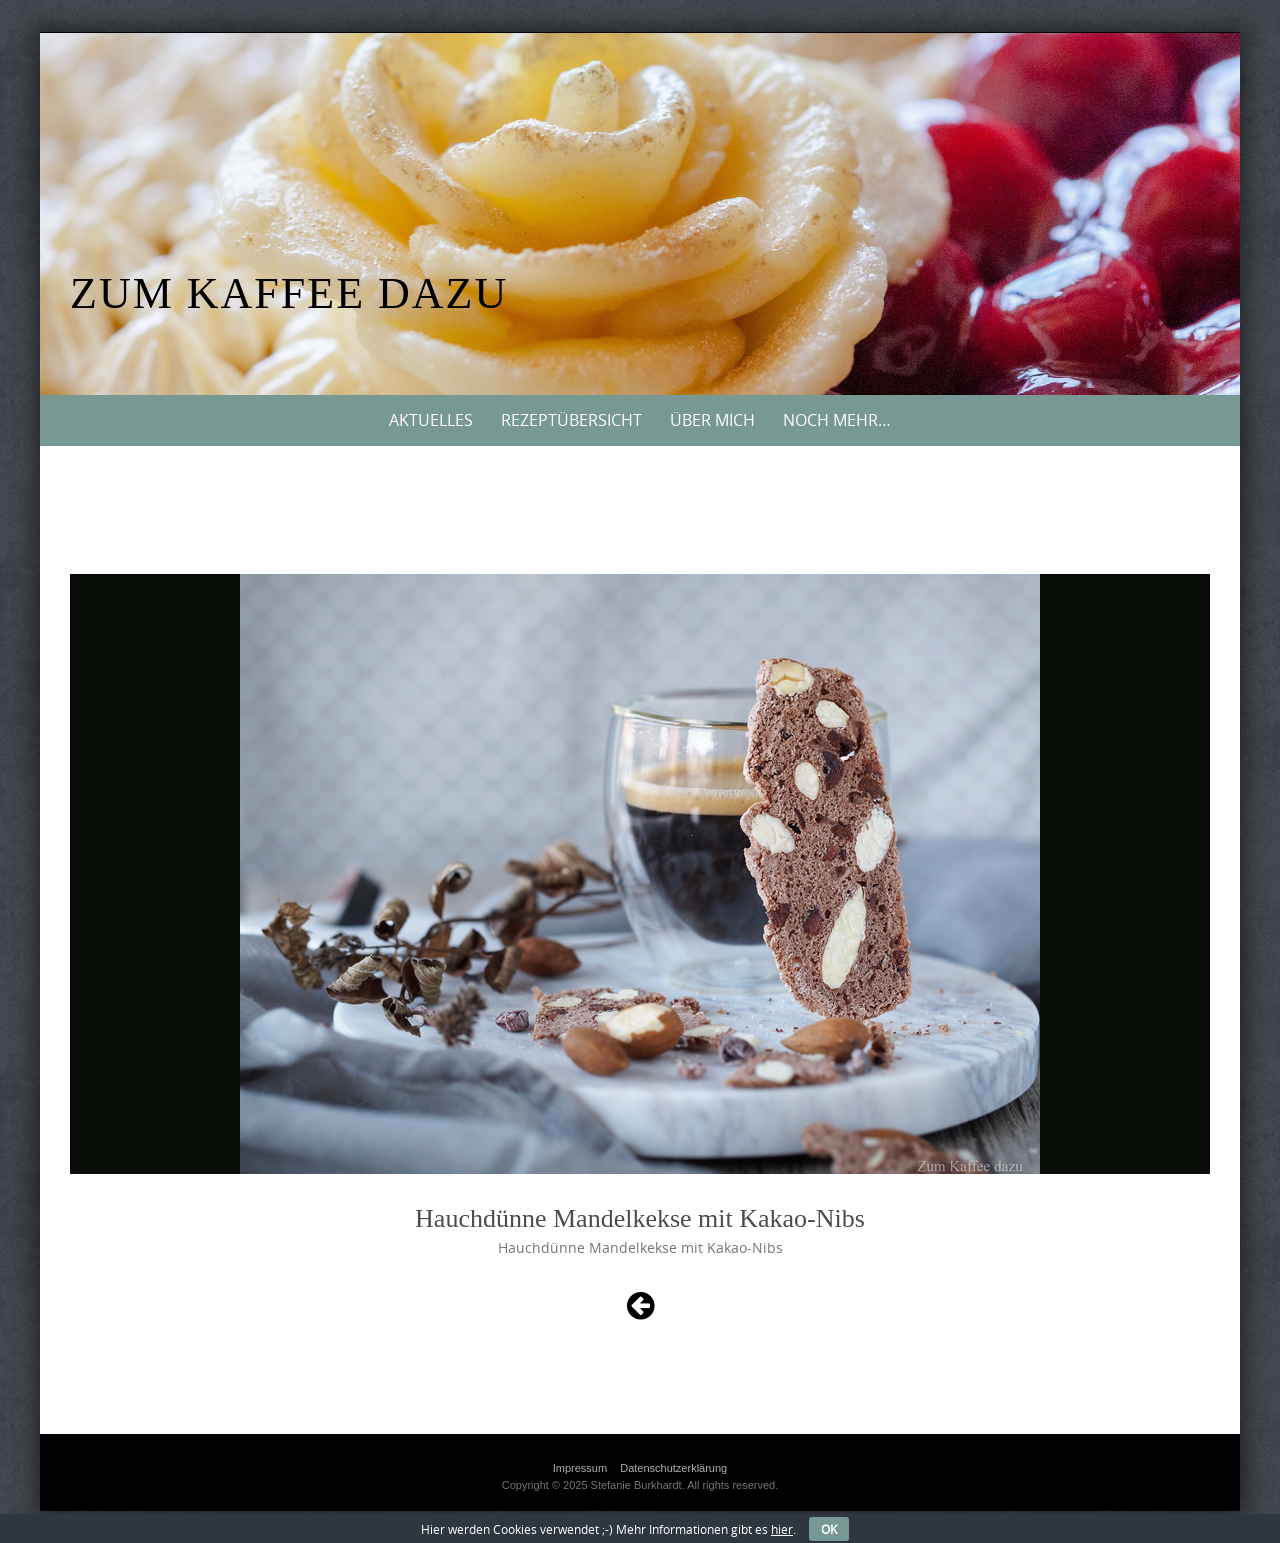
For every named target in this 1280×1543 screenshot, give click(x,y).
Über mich (712, 420)
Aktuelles (431, 420)
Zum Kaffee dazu (289, 293)
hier (782, 1529)
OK (829, 1529)
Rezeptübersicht (571, 420)
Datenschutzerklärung (673, 1468)
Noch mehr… (837, 420)
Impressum (580, 1468)
